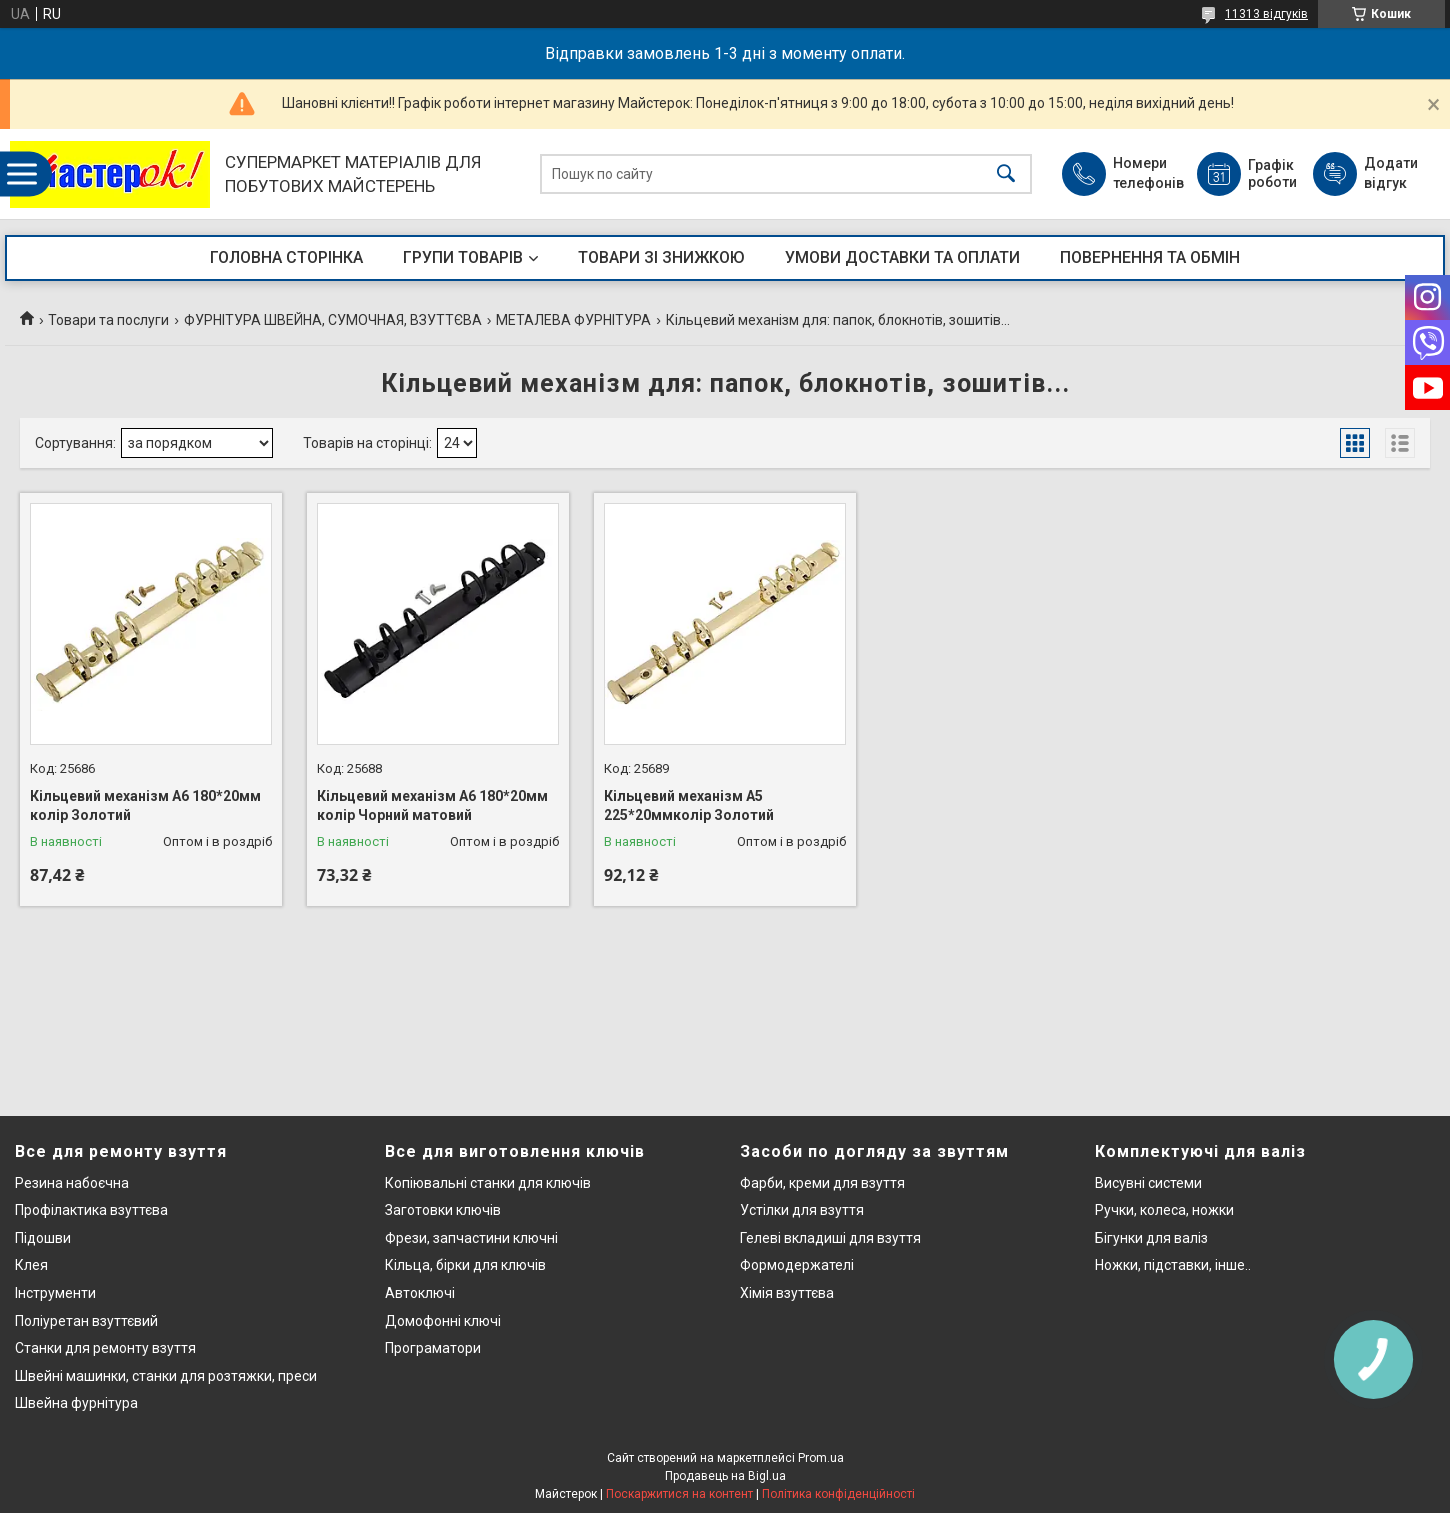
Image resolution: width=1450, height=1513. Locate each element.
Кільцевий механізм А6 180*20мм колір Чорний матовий (432, 806)
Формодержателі (797, 1265)
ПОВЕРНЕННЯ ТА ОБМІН (1150, 257)
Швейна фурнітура (76, 1403)
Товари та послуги (108, 320)
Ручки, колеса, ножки (1164, 1210)
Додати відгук (1391, 173)
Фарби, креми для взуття (822, 1183)
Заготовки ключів (443, 1210)
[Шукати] (1006, 174)
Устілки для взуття (802, 1210)
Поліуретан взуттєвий (86, 1321)
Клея (31, 1265)
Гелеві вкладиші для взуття (830, 1238)
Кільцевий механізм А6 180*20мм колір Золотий (145, 806)
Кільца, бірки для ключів (465, 1265)
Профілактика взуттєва (91, 1210)
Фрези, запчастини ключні (471, 1238)
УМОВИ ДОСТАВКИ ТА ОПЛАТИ (902, 257)
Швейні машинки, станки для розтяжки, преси (166, 1376)
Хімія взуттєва (787, 1293)
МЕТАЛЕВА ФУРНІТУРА (573, 320)
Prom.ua (821, 1458)
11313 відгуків (1266, 14)
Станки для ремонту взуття (105, 1348)
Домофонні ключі (443, 1321)
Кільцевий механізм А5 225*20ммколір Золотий (689, 806)
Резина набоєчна (72, 1183)
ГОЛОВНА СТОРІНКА (286, 257)
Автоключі (420, 1293)
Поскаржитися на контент (679, 1494)
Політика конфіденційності (838, 1494)
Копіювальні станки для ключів (488, 1183)
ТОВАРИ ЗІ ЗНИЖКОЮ (661, 257)
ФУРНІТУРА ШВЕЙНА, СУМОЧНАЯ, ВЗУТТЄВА (333, 320)
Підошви (43, 1238)
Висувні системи (1148, 1183)
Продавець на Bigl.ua (725, 1476)
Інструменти (55, 1293)
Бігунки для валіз (1151, 1238)
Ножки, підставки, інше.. (1173, 1265)
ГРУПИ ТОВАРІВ (463, 257)
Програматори (433, 1348)
